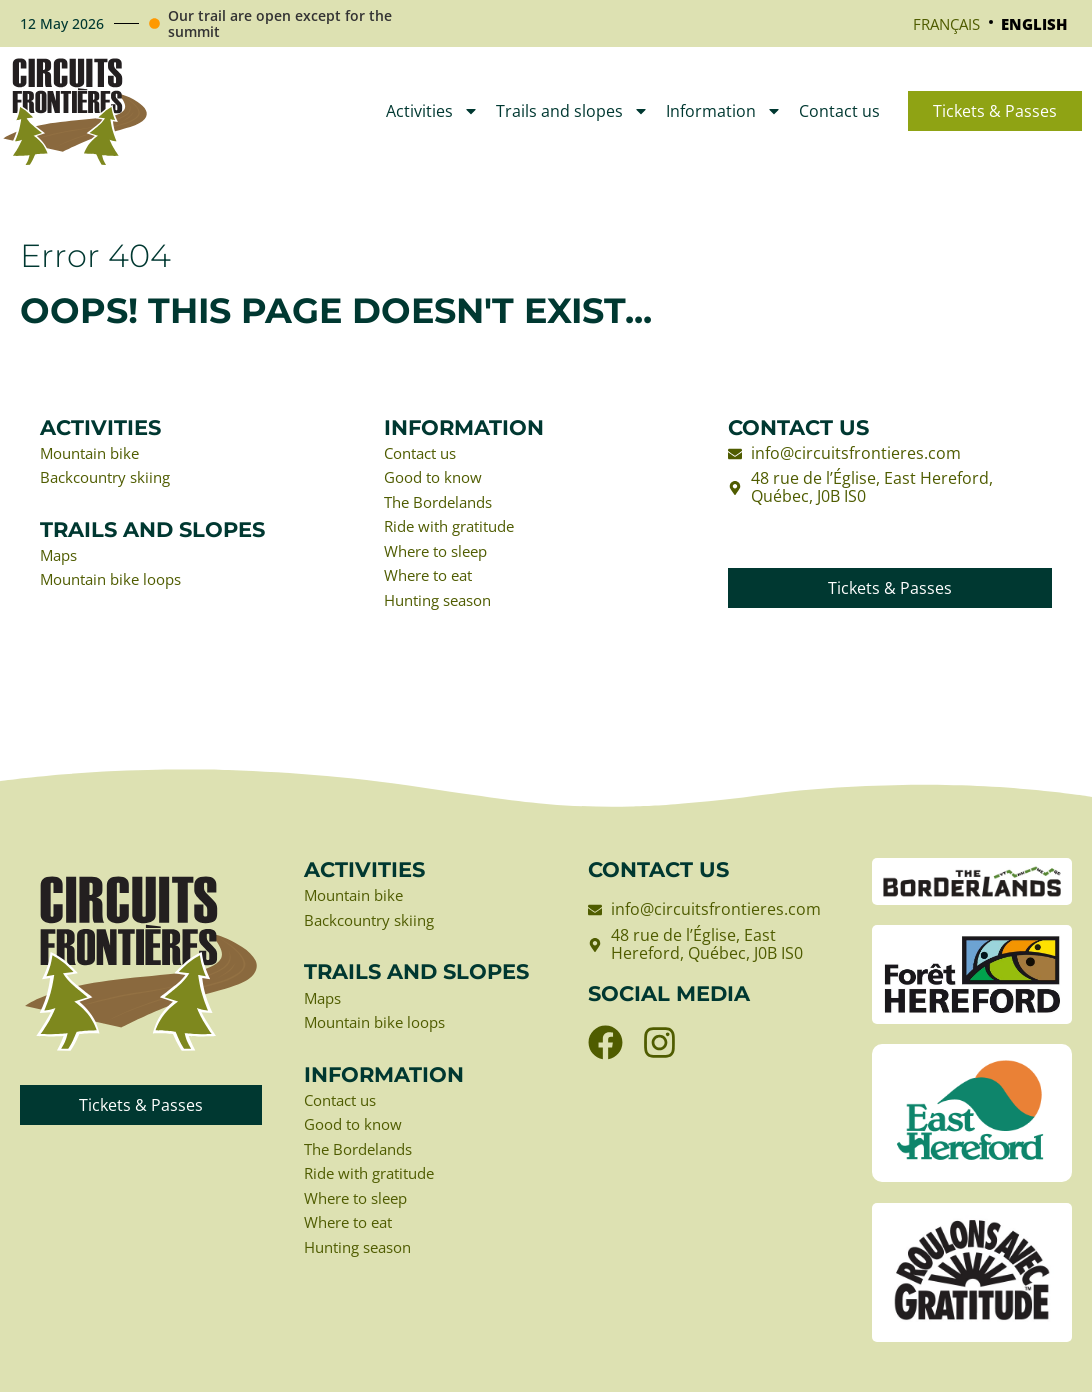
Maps (60, 558)
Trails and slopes (572, 111)
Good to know (437, 479)
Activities (432, 111)
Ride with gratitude (455, 531)
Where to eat (433, 582)
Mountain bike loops (117, 584)
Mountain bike (94, 454)
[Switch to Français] (946, 24)
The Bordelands (443, 505)
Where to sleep (441, 556)
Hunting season (443, 607)
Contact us (839, 111)
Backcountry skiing (110, 479)
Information (724, 111)
